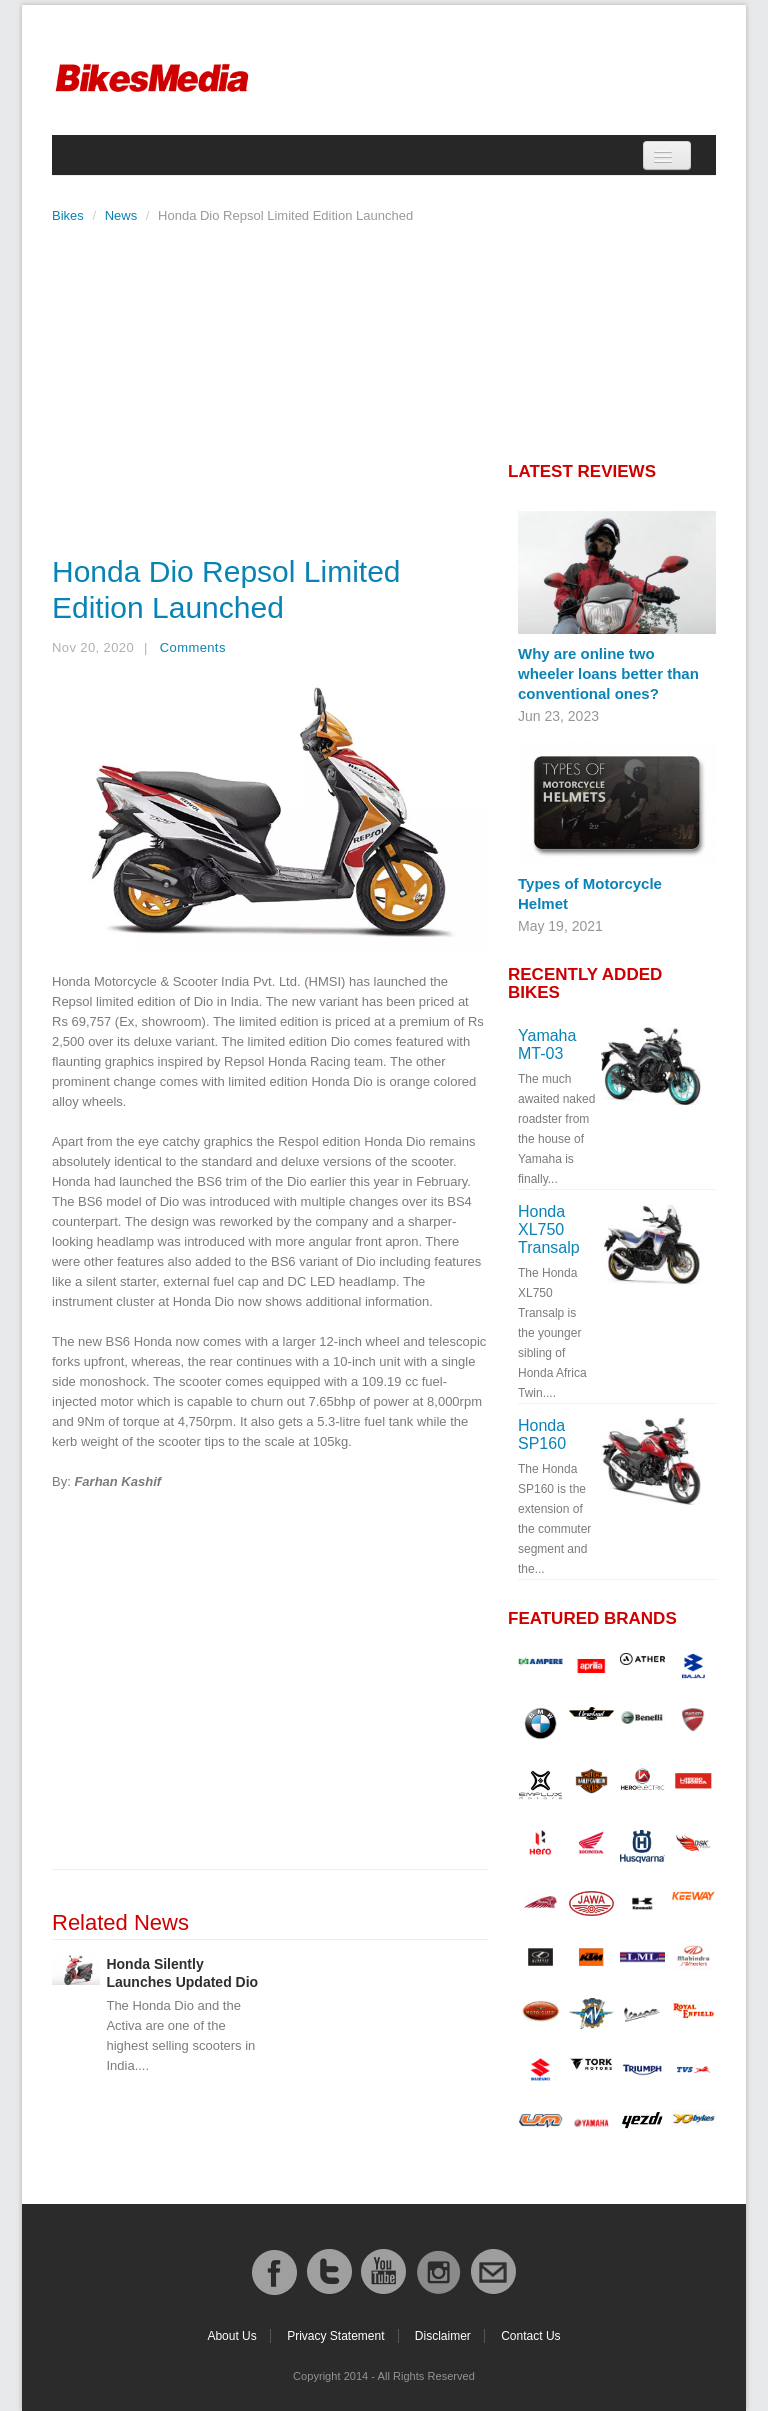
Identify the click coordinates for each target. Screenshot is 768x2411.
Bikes (68, 215)
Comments (193, 647)
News (121, 215)
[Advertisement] (270, 384)
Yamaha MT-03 (547, 1044)
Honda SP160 (542, 1434)
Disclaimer (443, 2336)
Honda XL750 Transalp (549, 1229)
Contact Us (530, 2336)
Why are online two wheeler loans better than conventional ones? (608, 673)
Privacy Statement (335, 2336)
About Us (231, 2336)
